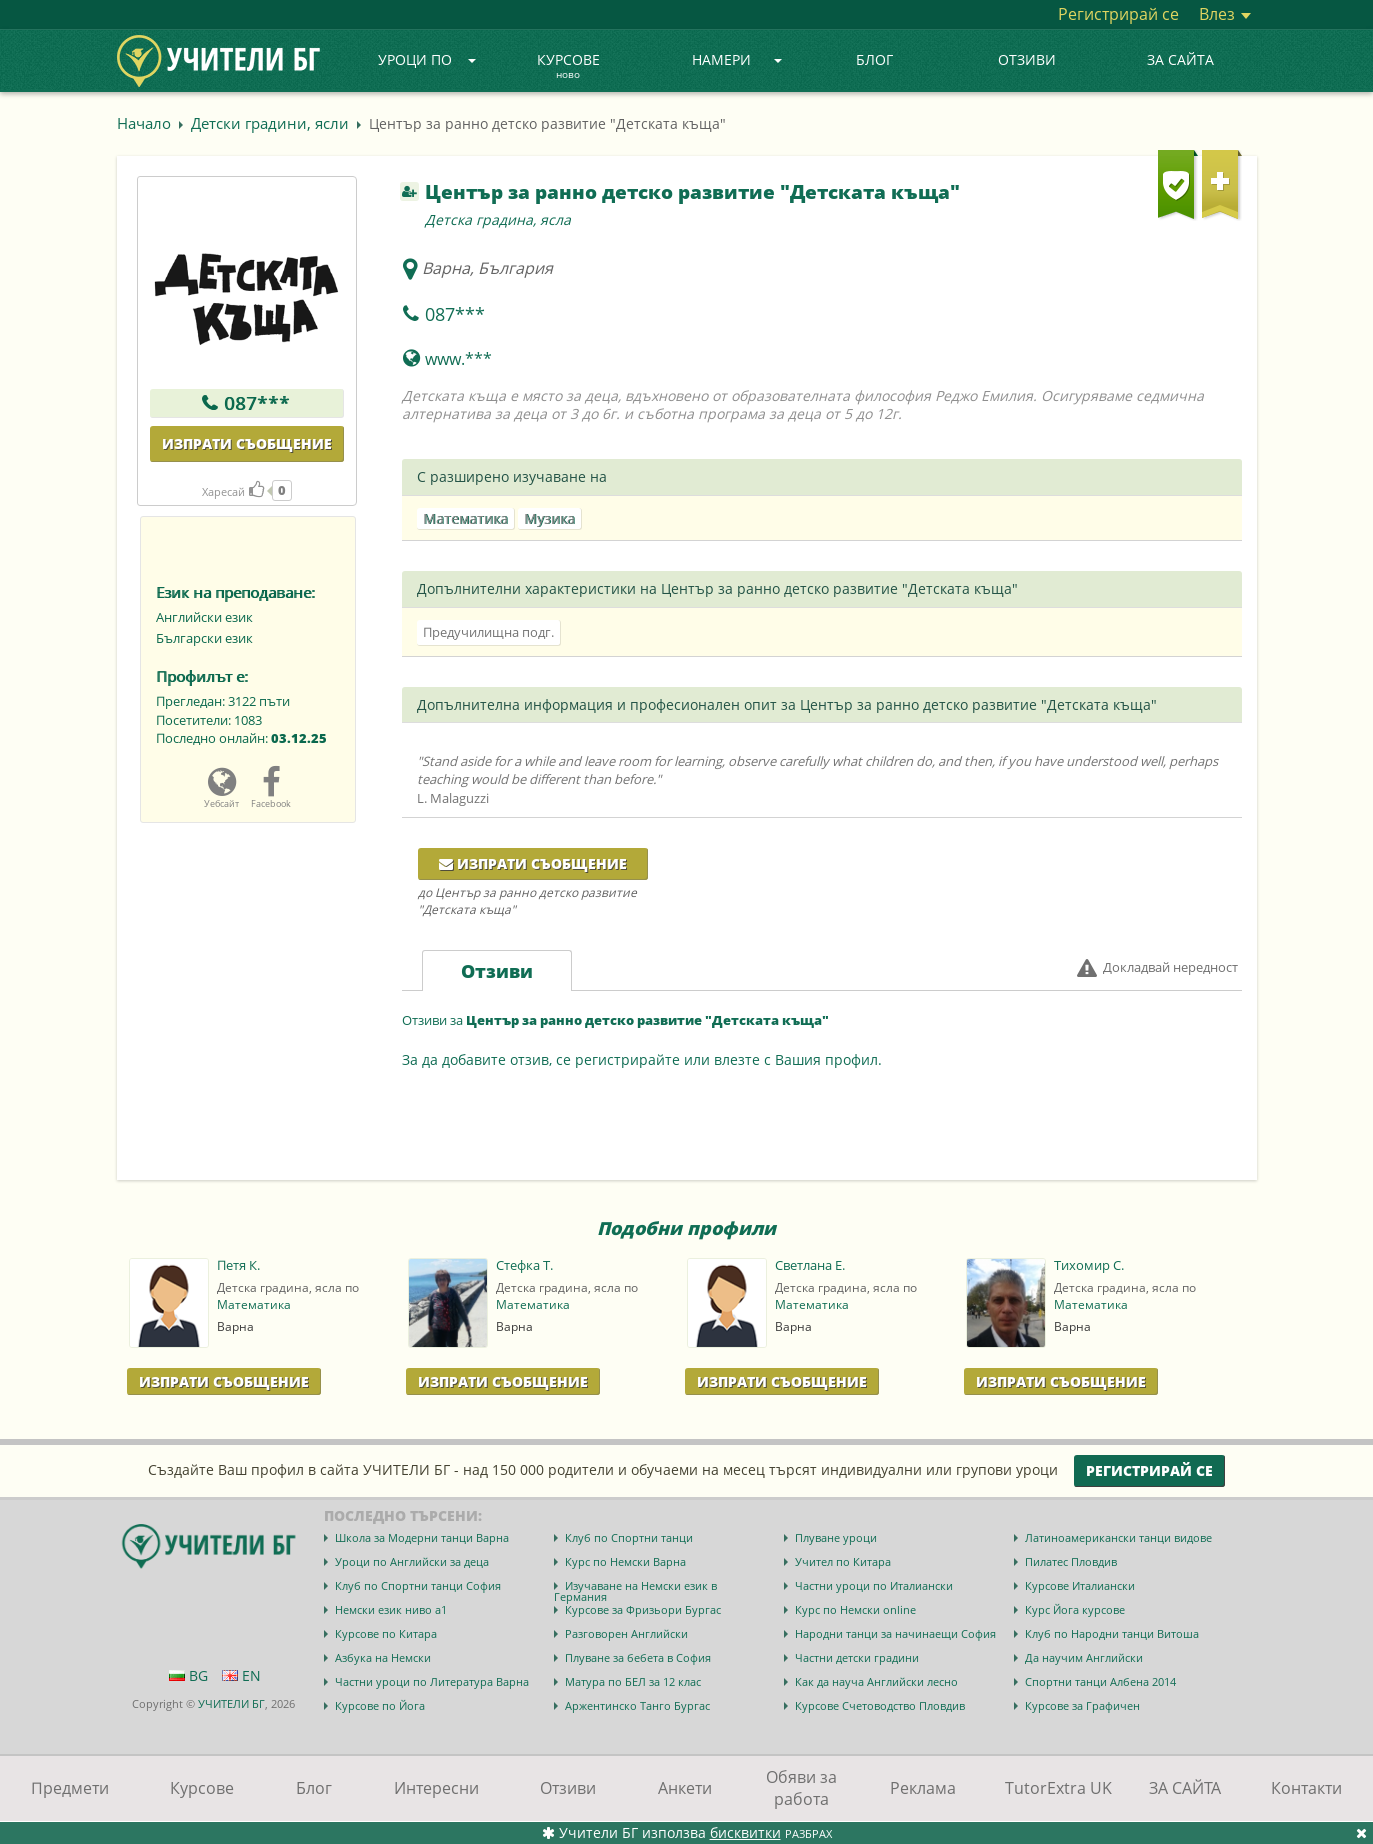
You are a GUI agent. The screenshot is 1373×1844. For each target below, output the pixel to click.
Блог (874, 59)
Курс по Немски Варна (625, 1561)
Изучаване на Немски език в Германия (635, 1591)
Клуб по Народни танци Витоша (1112, 1633)
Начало (144, 123)
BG (188, 1675)
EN (241, 1675)
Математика (465, 518)
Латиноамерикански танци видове (1118, 1537)
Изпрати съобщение (247, 443)
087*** (257, 403)
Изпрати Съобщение (224, 1381)
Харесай (233, 491)
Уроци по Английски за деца (412, 1561)
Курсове (568, 67)
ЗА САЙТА (1180, 59)
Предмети (70, 1788)
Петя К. (238, 1265)
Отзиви (1027, 59)
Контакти (1306, 1788)
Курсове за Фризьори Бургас (643, 1609)
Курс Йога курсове (1075, 1609)
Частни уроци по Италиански (874, 1585)
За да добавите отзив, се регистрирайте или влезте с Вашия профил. (642, 1059)
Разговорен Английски (626, 1633)
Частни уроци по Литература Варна (432, 1681)
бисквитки (745, 1832)
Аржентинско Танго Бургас (637, 1705)
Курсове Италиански (1080, 1585)
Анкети (685, 1788)
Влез (1225, 14)
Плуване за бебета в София (638, 1657)
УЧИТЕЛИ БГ (231, 1703)
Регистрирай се (1118, 14)
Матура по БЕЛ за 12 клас (633, 1681)
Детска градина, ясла (498, 219)
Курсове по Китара (386, 1633)
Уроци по (427, 59)
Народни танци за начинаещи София (895, 1633)
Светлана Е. (810, 1265)
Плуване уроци (836, 1537)
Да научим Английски (1084, 1657)
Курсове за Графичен (1082, 1705)
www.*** (458, 359)
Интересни (436, 1788)
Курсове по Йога (380, 1705)
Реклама (923, 1788)
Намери (737, 59)
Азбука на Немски (383, 1657)
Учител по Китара (843, 1561)
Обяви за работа (801, 1788)
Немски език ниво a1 (391, 1609)
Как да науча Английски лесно (876, 1681)
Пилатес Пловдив (1071, 1561)
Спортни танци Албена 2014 (1100, 1681)
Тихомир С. (1089, 1265)
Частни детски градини (857, 1657)
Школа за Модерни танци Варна (422, 1537)
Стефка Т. (524, 1265)
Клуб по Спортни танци (629, 1537)
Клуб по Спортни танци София (418, 1585)
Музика (549, 518)
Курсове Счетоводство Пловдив (880, 1705)
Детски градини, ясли (270, 123)
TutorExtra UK (1058, 1788)
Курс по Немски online (855, 1609)
